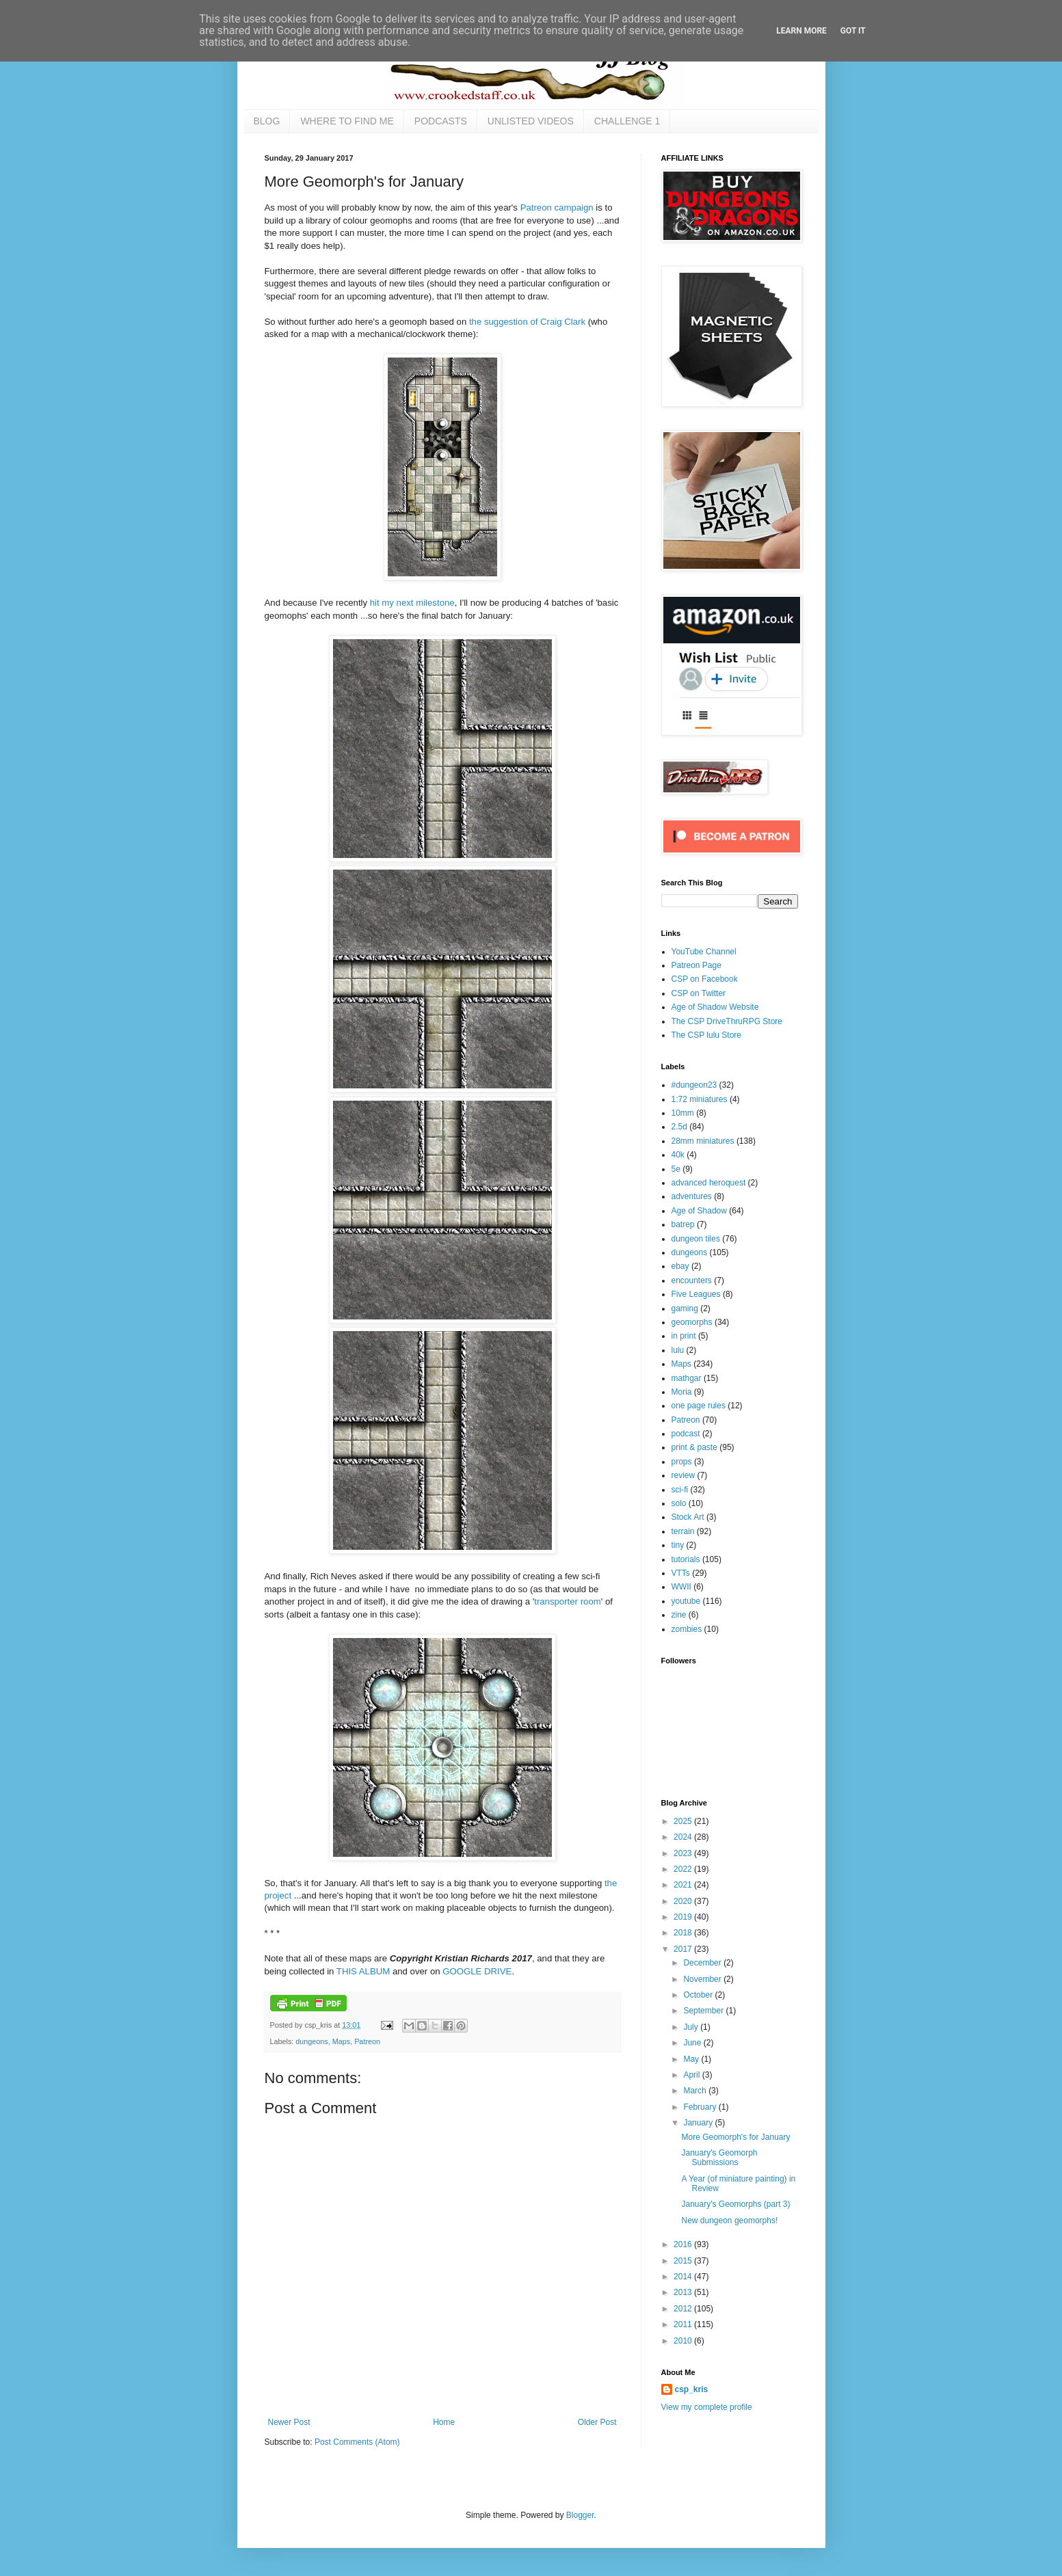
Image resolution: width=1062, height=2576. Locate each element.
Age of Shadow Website (715, 1007)
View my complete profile (706, 2407)
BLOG (267, 121)
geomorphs (692, 1322)
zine (679, 1615)
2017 (684, 1949)
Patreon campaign (557, 207)
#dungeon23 (694, 1085)
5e (676, 1169)
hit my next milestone (412, 603)
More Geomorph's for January (735, 2137)
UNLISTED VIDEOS (531, 121)
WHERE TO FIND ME (346, 121)
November (703, 1979)
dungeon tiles (696, 1239)
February (700, 2107)
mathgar (687, 1378)
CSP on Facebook (705, 979)
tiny (678, 1545)
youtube (686, 1601)
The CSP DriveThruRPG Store (727, 1021)
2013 (684, 2292)
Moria (682, 1392)
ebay (680, 1266)
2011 (684, 2324)
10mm (683, 1113)
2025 (684, 1821)
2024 (684, 1837)
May (692, 2059)
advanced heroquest (709, 1183)
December (703, 1963)
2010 (684, 2341)
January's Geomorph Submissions (719, 2157)
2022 (684, 1869)
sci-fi (680, 1489)
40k (678, 1154)
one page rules (699, 1405)
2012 (684, 2308)
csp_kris (691, 2389)
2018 (684, 1932)
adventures (692, 1196)
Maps (341, 2041)
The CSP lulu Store (707, 1035)
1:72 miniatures (700, 1099)
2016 (684, 2244)
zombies (687, 1629)
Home (444, 2422)
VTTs (681, 1573)
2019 (684, 1917)
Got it (853, 31)
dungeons (311, 2041)
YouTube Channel (704, 951)
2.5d (679, 1126)
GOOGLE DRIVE (477, 1971)
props (682, 1461)
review (683, 1475)
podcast (686, 1433)
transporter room (567, 1601)
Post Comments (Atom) (357, 2442)
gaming (685, 1308)
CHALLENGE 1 (627, 121)
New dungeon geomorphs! (729, 2220)
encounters (692, 1280)
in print (684, 1336)
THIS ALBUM (363, 1971)
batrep (683, 1224)
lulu (678, 1350)
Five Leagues (696, 1294)
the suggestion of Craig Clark (527, 322)
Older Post (597, 2422)
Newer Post (289, 2422)
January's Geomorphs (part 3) (735, 2204)
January (699, 2123)
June (693, 2043)
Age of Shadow (699, 1211)
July (691, 2027)
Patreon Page (696, 965)
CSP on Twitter (699, 993)
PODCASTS (440, 121)
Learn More (801, 31)
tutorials (686, 1559)
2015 (684, 2261)
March (695, 2090)
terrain (683, 1531)
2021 (684, 1885)
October (699, 1995)
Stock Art (688, 1517)
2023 (684, 1853)
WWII (681, 1587)
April (692, 2075)
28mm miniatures (703, 1141)
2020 (684, 1901)
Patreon (367, 2041)
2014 (684, 2276)
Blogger (580, 2515)
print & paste (694, 1447)
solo (679, 1503)
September (704, 2010)
